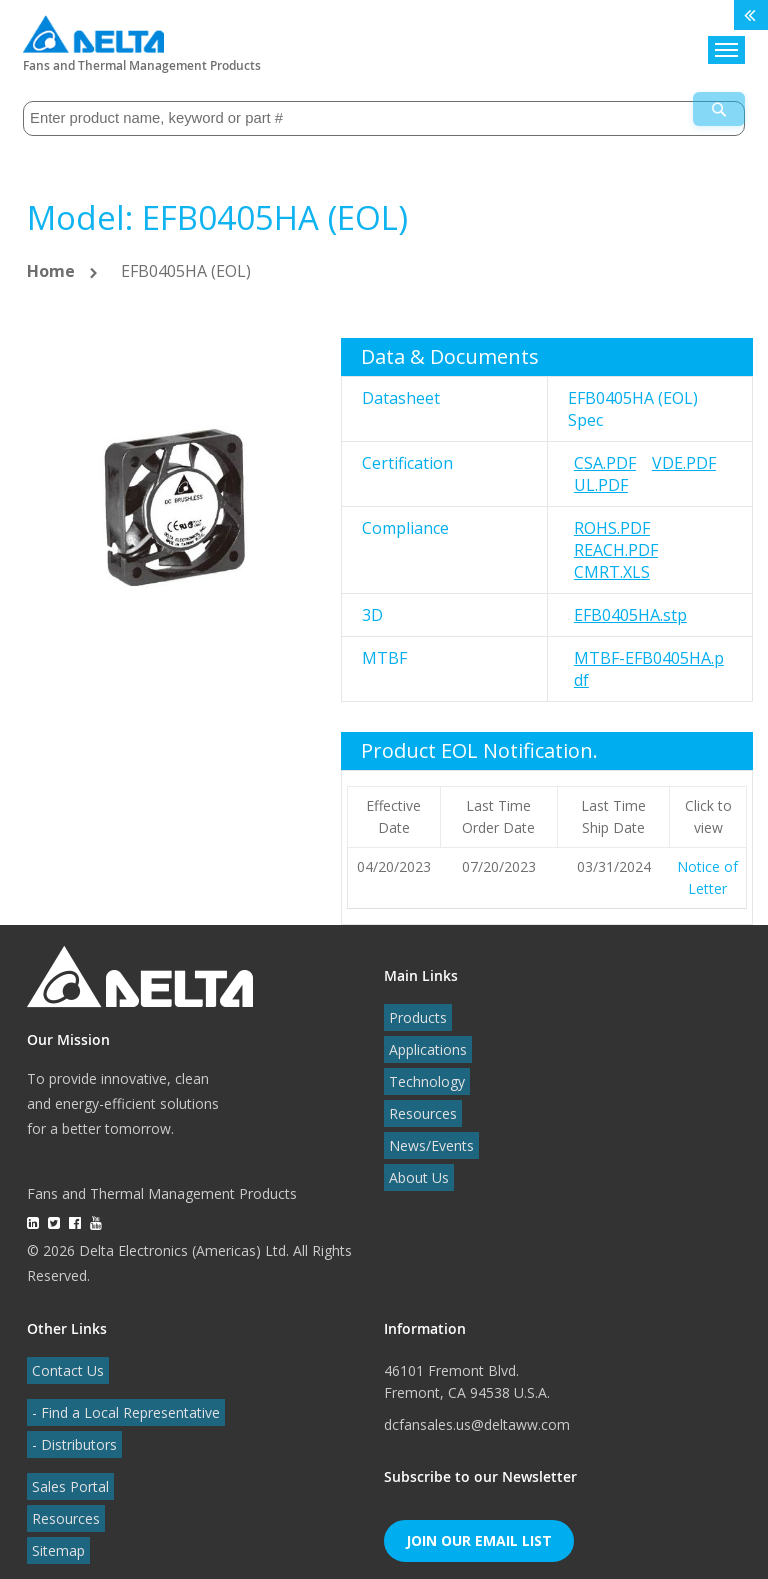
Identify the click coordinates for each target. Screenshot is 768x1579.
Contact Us (63, 1357)
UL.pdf (601, 472)
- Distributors (69, 1431)
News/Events (426, 1132)
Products (413, 1004)
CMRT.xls (612, 559)
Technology (422, 1068)
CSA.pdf (605, 450)
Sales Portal (65, 1473)
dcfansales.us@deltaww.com (477, 1411)
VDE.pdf (684, 450)
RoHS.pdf (612, 515)
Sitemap (53, 1537)
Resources (418, 1100)
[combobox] (384, 109)
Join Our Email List (479, 1527)
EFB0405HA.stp (630, 602)
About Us (414, 1164)
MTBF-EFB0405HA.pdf (649, 656)
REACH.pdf (616, 537)
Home (51, 258)
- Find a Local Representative (121, 1399)
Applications (423, 1036)
